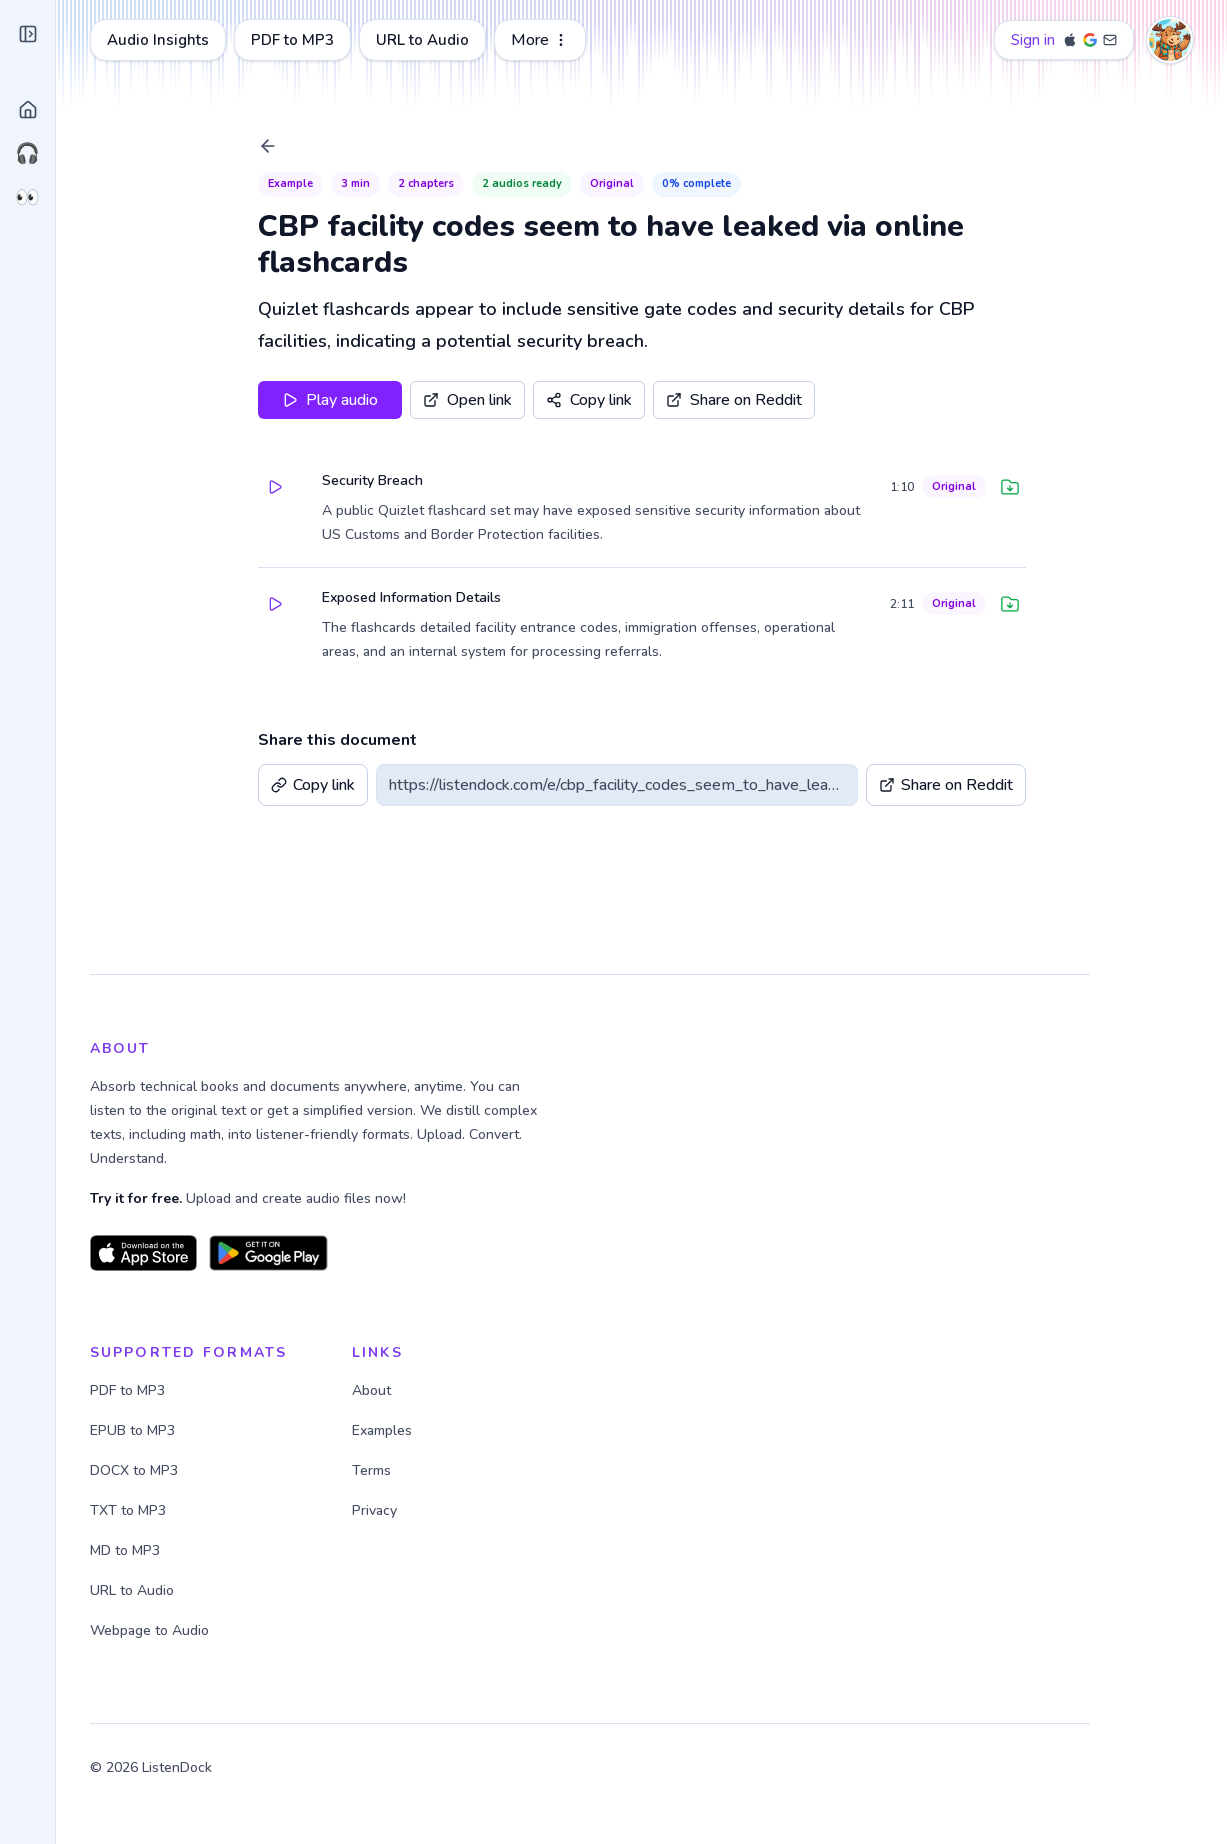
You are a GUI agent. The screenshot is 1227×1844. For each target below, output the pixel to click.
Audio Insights (348, 40)
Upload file (127, 403)
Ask (176, 455)
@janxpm (128, 1780)
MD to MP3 (315, 1550)
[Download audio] (1110, 487)
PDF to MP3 (482, 40)
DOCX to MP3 (324, 1470)
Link (78, 455)
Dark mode (80, 1590)
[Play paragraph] (374, 487)
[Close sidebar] (205, 42)
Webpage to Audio (339, 1630)
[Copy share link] (689, 400)
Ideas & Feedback (102, 1722)
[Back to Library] (368, 146)
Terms (102, 1816)
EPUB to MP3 (322, 1430)
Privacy (150, 1816)
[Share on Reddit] (834, 400)
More (730, 40)
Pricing (67, 1634)
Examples (572, 1430)
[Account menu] (1179, 40)
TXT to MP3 (318, 1510)
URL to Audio (612, 40)
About (65, 1678)
